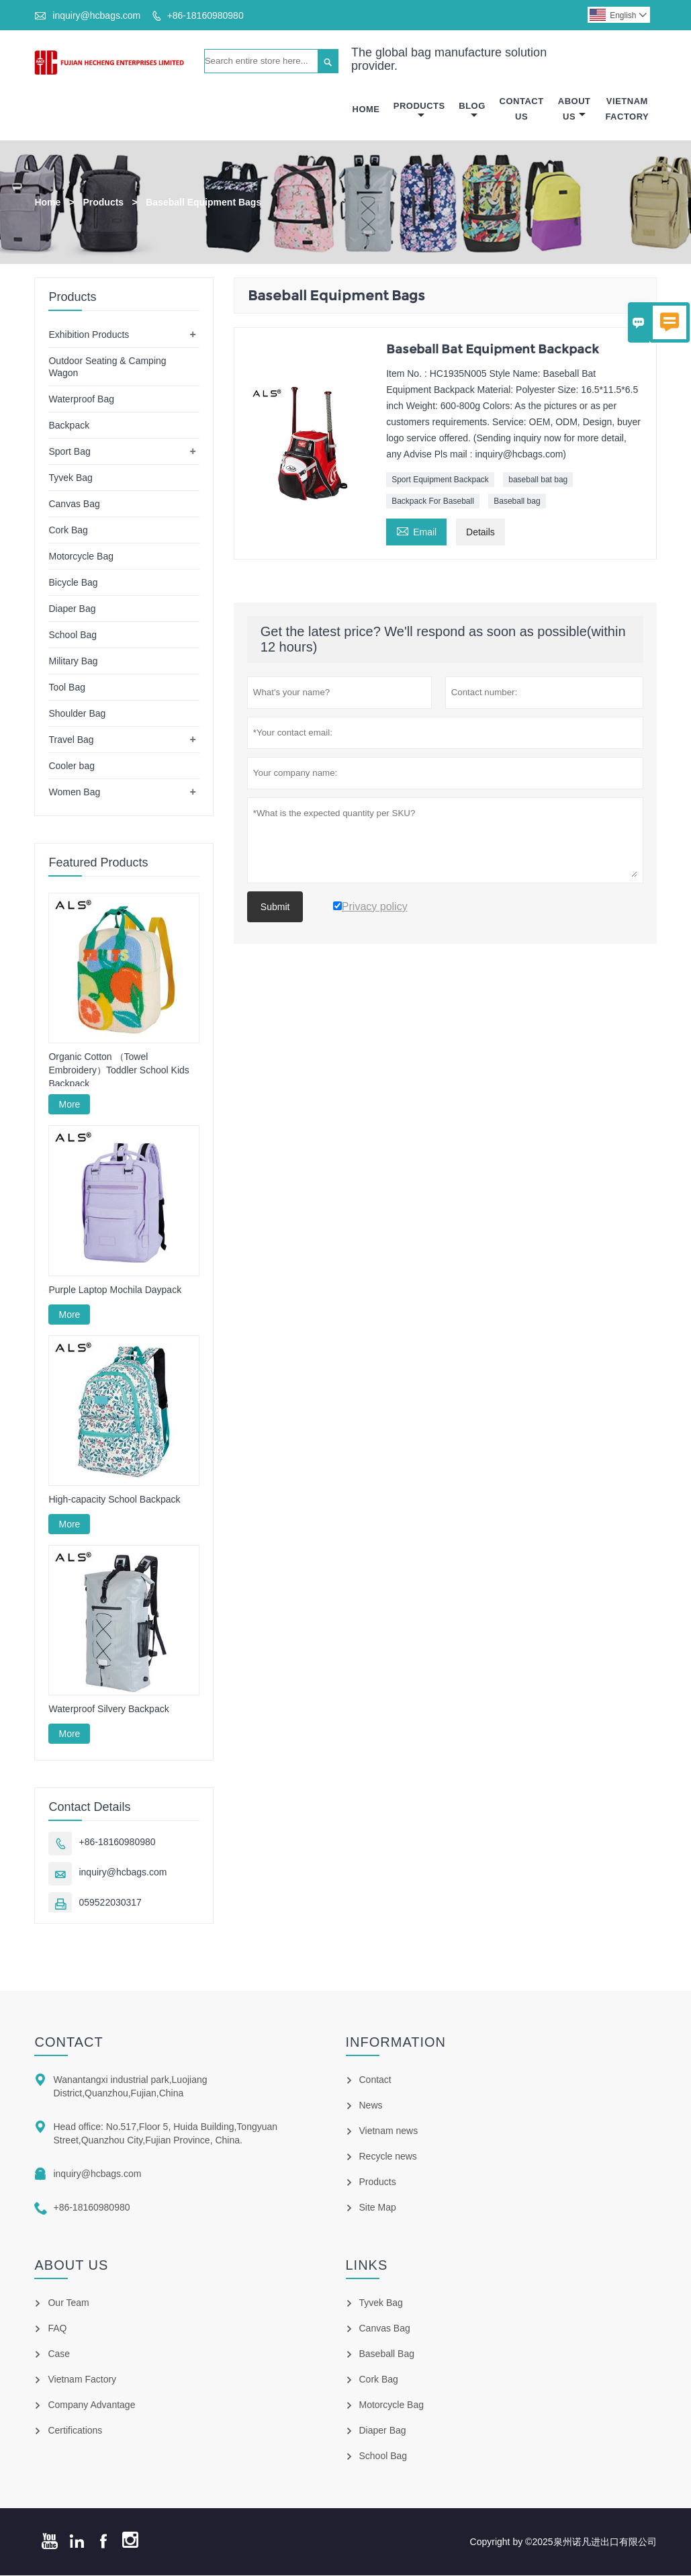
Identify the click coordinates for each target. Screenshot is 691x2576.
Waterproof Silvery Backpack (108, 1709)
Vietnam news (388, 2131)
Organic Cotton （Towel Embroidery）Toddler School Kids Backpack (118, 1071)
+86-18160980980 (205, 15)
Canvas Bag (73, 503)
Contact (68, 2042)
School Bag (72, 634)
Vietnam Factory (627, 109)
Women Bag (74, 792)
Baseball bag (517, 501)
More (69, 1105)
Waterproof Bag (81, 399)
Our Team (68, 2303)
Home (366, 109)
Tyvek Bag (70, 477)
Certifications (75, 2431)
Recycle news (388, 2156)
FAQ (57, 2328)
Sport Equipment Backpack (440, 479)
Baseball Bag (387, 2354)
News (371, 2105)
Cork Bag (67, 530)
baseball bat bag (537, 479)
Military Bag (72, 661)
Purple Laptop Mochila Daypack (114, 1289)
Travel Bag (70, 739)
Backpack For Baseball (432, 501)
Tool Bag (66, 687)
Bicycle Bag (72, 582)
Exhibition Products (88, 334)
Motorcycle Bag (80, 556)
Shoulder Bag (76, 713)
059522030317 (110, 1903)
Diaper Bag (71, 608)
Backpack (68, 425)
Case (59, 2354)
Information (396, 2042)
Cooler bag (71, 765)
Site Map (377, 2208)
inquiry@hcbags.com (96, 15)
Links (367, 2265)
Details (480, 532)
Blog (472, 110)
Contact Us (522, 109)
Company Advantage (91, 2405)
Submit (275, 906)
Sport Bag (69, 451)
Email (416, 530)
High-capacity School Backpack (114, 1499)
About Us (574, 109)
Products (419, 110)
